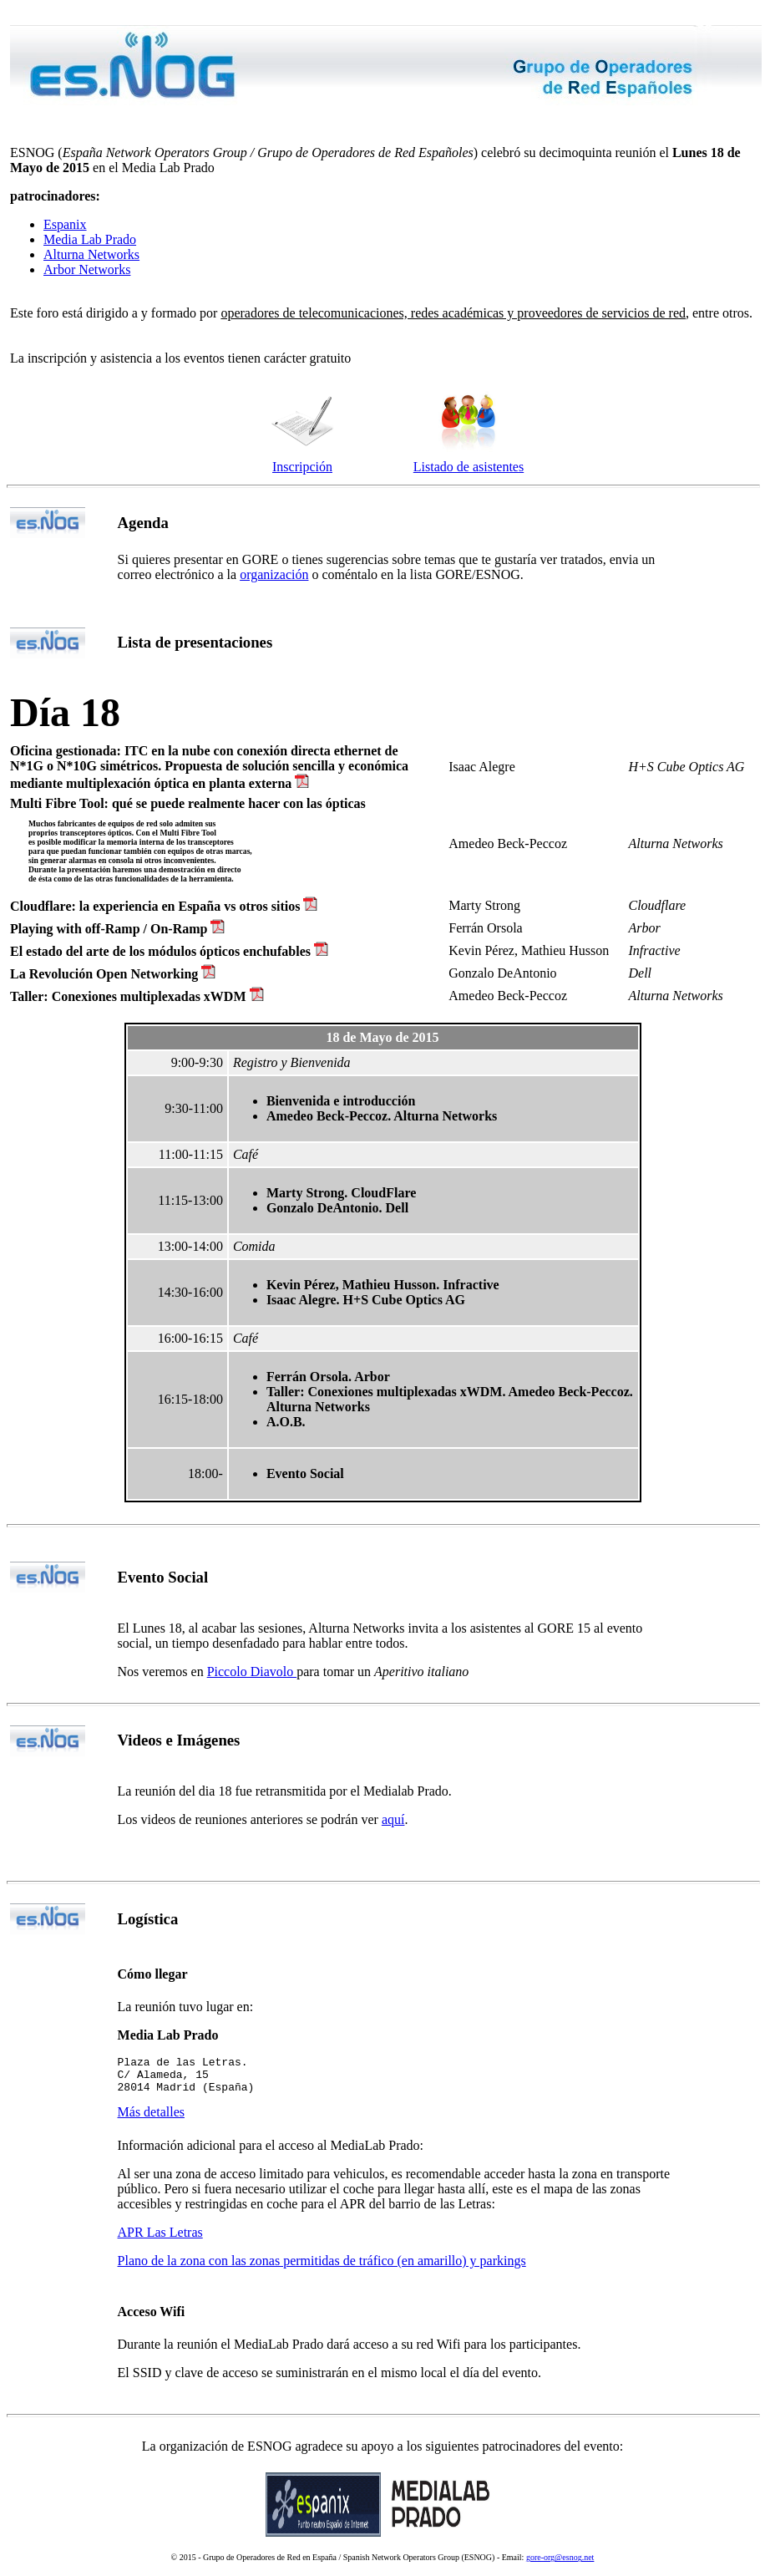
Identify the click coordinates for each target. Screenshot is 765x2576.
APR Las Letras (160, 2240)
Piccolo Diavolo (252, 1671)
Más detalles (151, 2119)
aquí (393, 1819)
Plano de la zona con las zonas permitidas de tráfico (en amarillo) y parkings (322, 2268)
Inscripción (302, 467)
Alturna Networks (91, 254)
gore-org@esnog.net (560, 2564)
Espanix (65, 224)
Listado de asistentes (468, 467)
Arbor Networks (86, 269)
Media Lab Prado (89, 239)
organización (274, 574)
